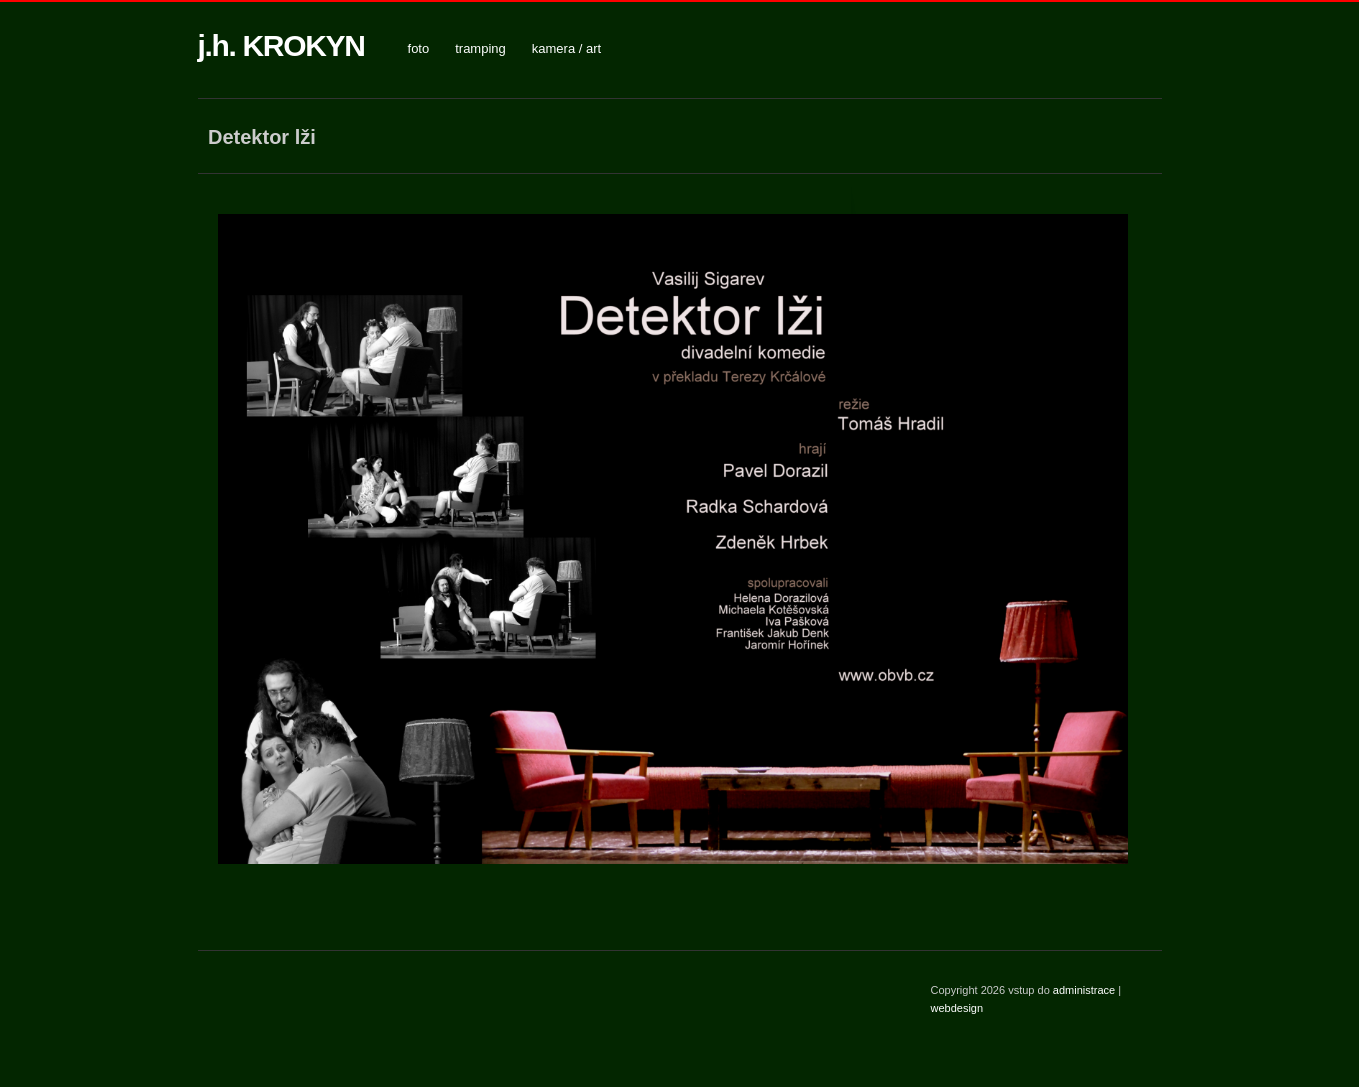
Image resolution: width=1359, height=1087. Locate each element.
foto (419, 48)
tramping (480, 48)
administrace (1085, 990)
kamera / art (566, 48)
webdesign (957, 1008)
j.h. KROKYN (281, 45)
